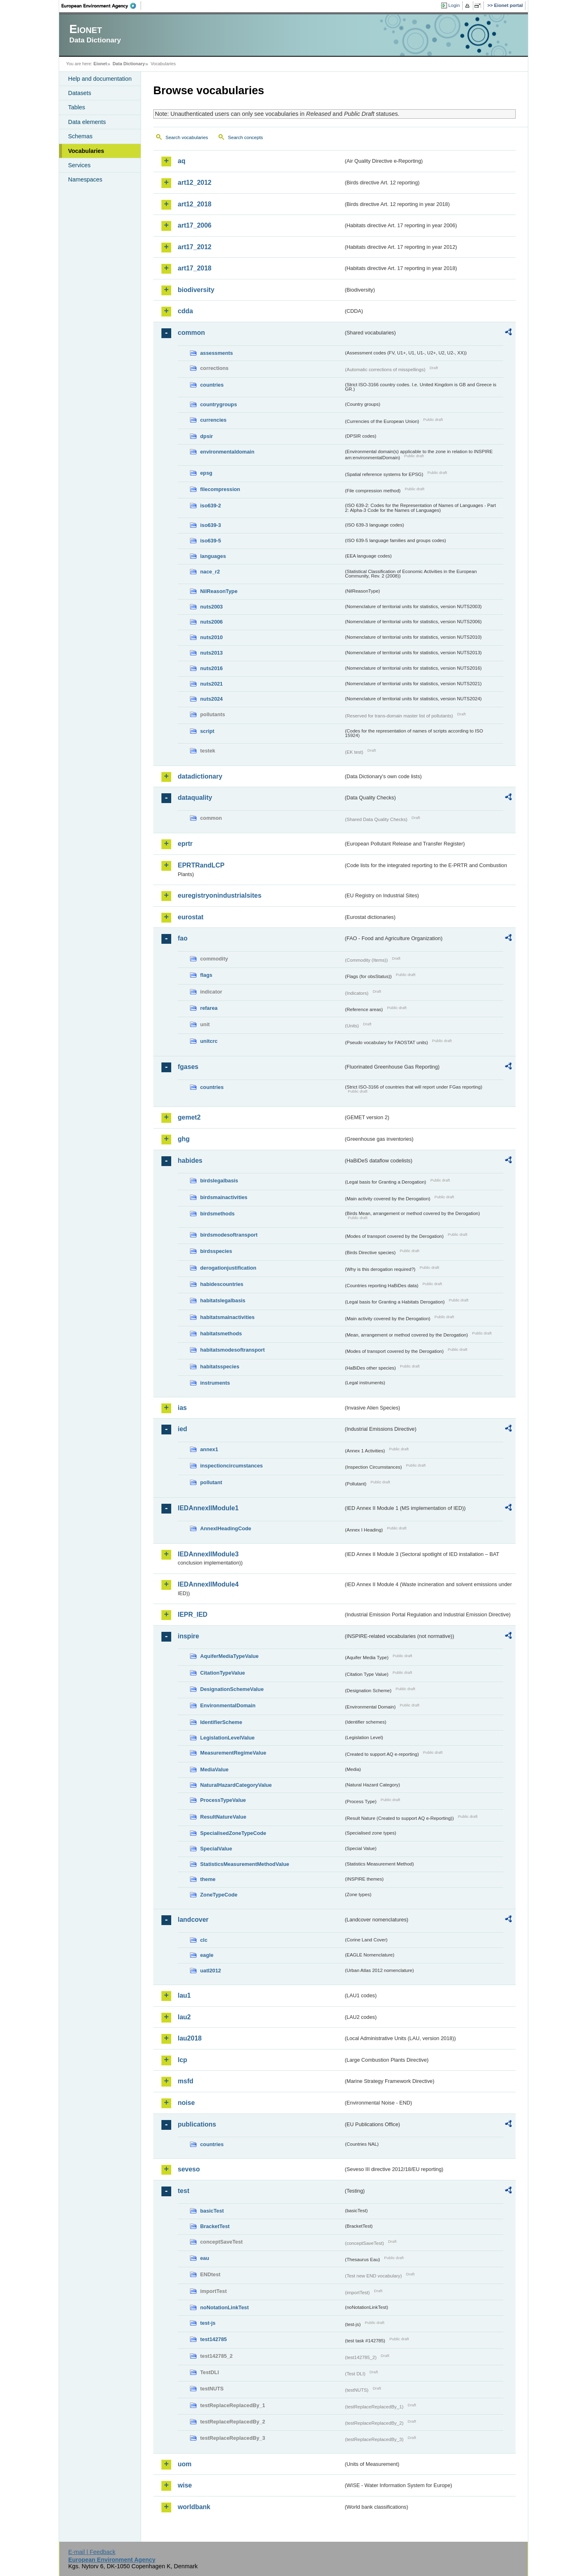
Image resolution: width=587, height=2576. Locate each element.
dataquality (195, 797)
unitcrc (209, 1041)
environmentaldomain (227, 452)
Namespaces (85, 179)
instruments (215, 1383)
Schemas (80, 136)
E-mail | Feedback (91, 2552)
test (183, 2190)
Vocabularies (86, 151)
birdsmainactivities (223, 1197)
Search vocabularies (187, 137)
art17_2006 (195, 225)
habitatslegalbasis (222, 1300)
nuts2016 (211, 668)
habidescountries (221, 1284)
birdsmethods (217, 1214)
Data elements (87, 122)
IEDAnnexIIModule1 (208, 1508)
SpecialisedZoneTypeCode (233, 1833)
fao (183, 938)
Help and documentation (100, 78)
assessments (216, 353)
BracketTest (215, 2226)
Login (454, 5)
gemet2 (189, 1117)
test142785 (213, 2339)
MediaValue (214, 1769)
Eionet (100, 63)
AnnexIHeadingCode (225, 1528)
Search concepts (245, 137)
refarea (209, 1008)
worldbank (194, 2506)
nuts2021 (211, 684)
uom (185, 2464)
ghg (184, 1138)
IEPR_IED (192, 1614)
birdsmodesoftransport (229, 1235)
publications (197, 2124)
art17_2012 (195, 246)
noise (186, 2102)
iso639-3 (210, 525)
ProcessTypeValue (223, 1800)
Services (79, 165)
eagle (207, 1955)
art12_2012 (195, 182)
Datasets (79, 93)
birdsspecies (216, 1251)
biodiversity (196, 289)
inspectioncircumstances (231, 1466)
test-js (208, 2323)
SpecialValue (216, 1849)
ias (182, 1407)
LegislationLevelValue (227, 1738)
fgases (188, 1066)
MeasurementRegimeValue (233, 1753)
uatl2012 (210, 1970)
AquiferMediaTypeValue (229, 1656)
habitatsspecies (219, 1366)
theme (208, 1879)
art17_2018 (195, 268)
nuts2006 (211, 622)
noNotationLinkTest (224, 2307)
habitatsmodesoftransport (232, 1350)
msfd (185, 2081)
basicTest (212, 2211)
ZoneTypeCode (218, 1895)
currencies (213, 420)
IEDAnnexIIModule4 (208, 1584)
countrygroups (218, 404)
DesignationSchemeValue (232, 1689)
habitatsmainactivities (227, 1317)
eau (204, 2258)
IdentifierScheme (221, 1722)
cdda (185, 311)
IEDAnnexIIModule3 (208, 1554)
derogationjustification (228, 1268)
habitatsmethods (221, 1333)
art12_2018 (195, 204)
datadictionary (200, 776)
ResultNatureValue (223, 1817)
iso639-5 (210, 541)
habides (190, 1160)
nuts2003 (211, 607)
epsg (206, 473)
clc (203, 1940)
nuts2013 (211, 653)
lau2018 (190, 2038)
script (207, 731)
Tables (76, 107)
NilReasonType (219, 591)
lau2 (184, 2017)
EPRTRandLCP (201, 865)
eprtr (185, 843)
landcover (193, 1919)
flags (206, 975)
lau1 (184, 1995)
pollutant (211, 1482)
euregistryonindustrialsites (219, 895)
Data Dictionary (129, 63)
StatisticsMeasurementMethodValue (244, 1864)
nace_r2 (210, 572)
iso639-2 (210, 505)
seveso (189, 2169)
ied (182, 1428)
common (191, 332)
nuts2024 (211, 699)
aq (181, 160)
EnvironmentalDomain (228, 1705)
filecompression (220, 489)
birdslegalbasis (219, 1180)
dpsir (206, 436)
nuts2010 (211, 637)
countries (212, 385)
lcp (182, 2059)
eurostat (190, 917)
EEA (101, 6)
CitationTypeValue (222, 1673)
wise (185, 2485)
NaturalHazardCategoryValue (236, 1785)
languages (213, 556)
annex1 (209, 1449)
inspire (188, 1636)
